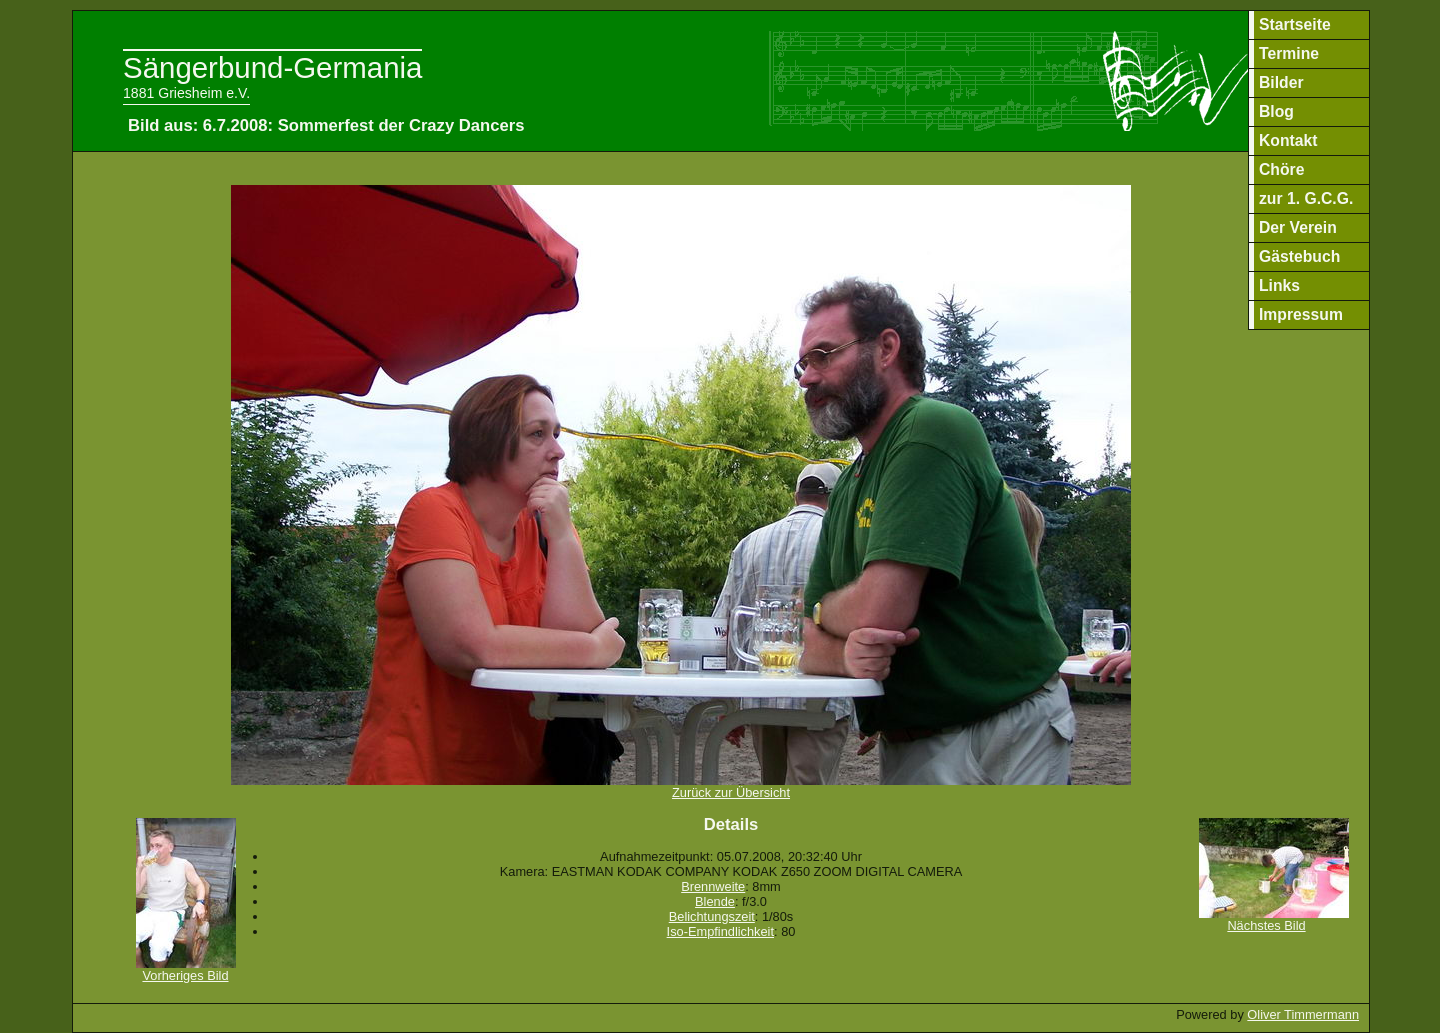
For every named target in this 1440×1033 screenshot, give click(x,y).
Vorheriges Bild (186, 969)
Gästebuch (1299, 256)
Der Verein (1298, 227)
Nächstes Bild (1274, 919)
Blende (715, 901)
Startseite (1295, 24)
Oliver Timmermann (1303, 1014)
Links (1279, 285)
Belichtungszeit (712, 916)
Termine (1289, 53)
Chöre (1281, 169)
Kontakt (1288, 140)
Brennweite (713, 886)
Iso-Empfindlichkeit (720, 931)
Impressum (1301, 314)
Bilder (1281, 82)
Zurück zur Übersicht (681, 786)
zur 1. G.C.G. (1306, 198)
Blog (1276, 111)
